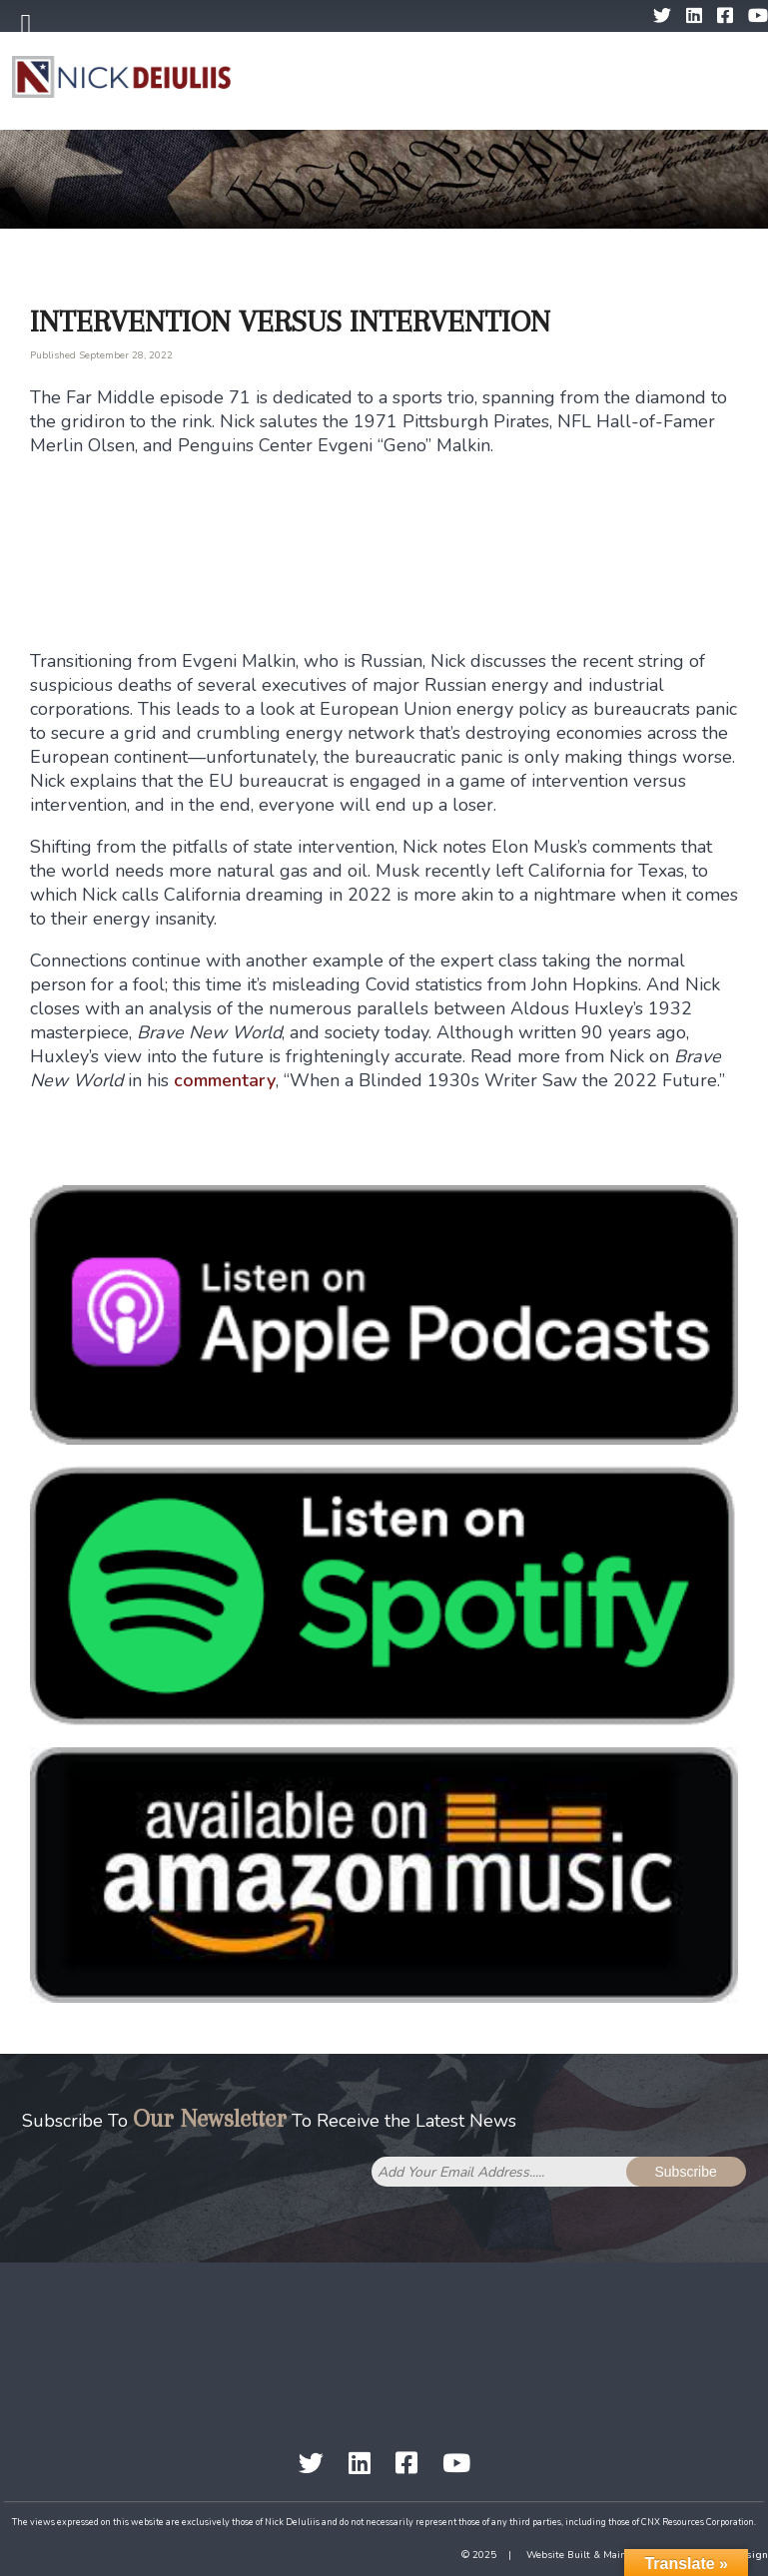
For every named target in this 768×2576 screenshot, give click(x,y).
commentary (225, 1080)
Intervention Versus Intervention (290, 321)
